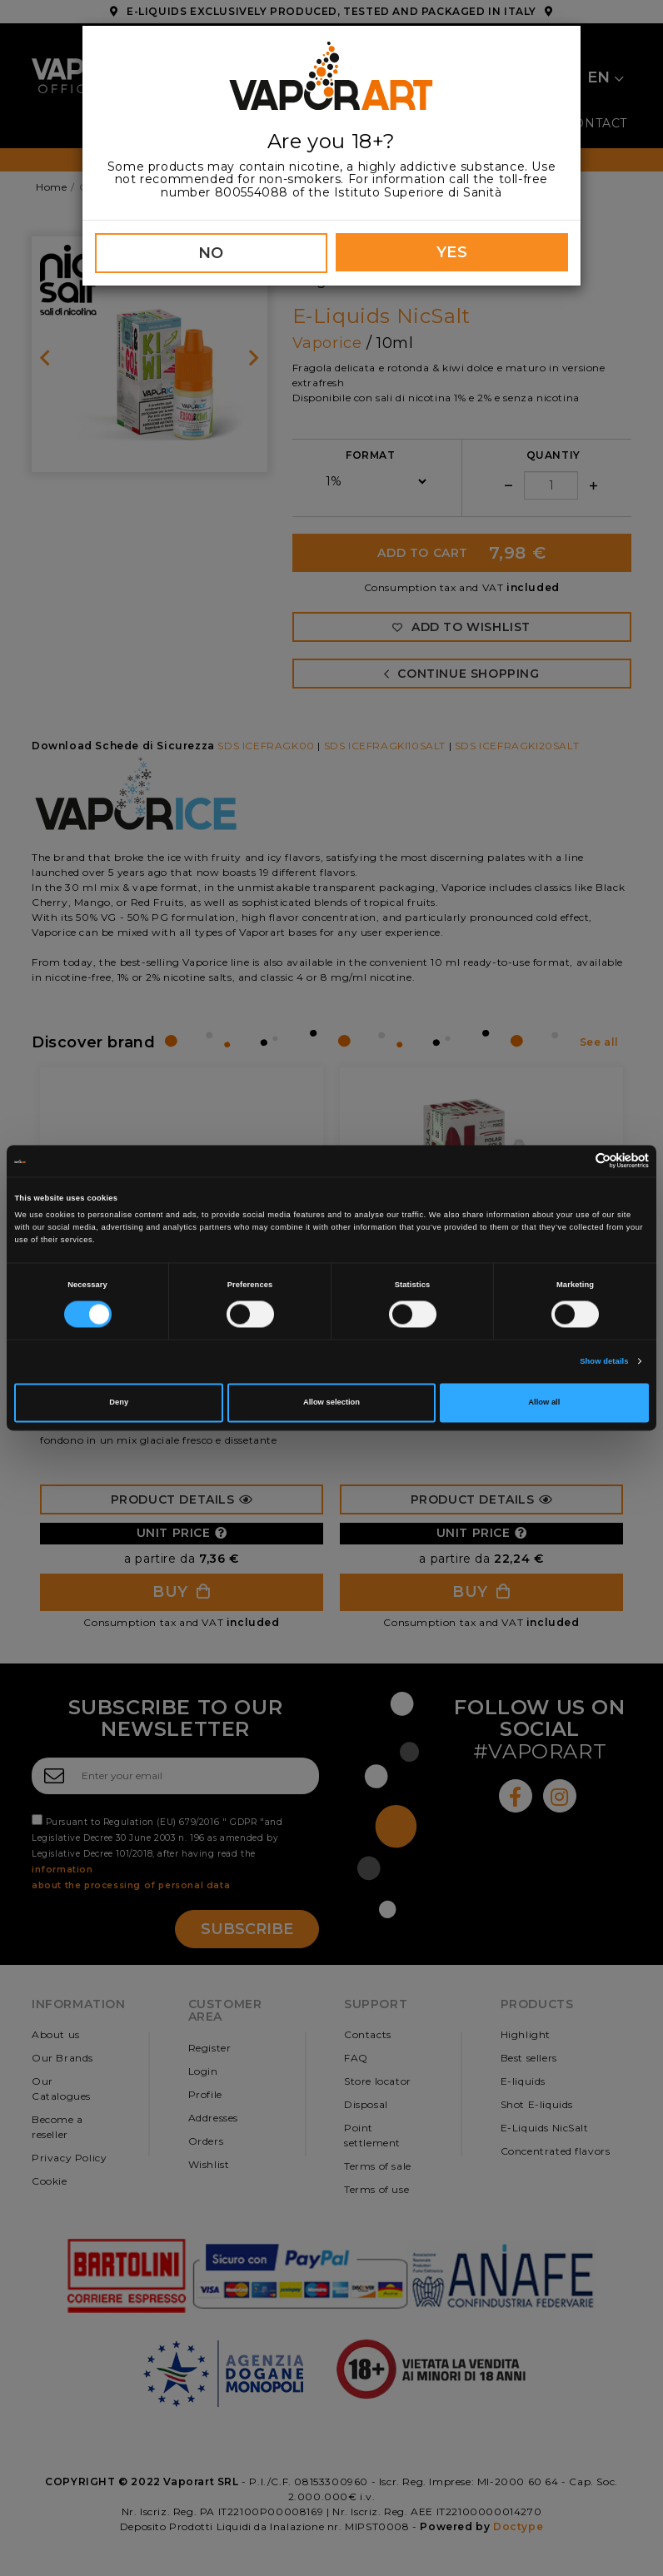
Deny (118, 1403)
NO (211, 253)
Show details (604, 1361)
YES (452, 252)
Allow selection (331, 1403)
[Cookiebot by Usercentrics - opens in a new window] (576, 1161)
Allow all (544, 1403)
